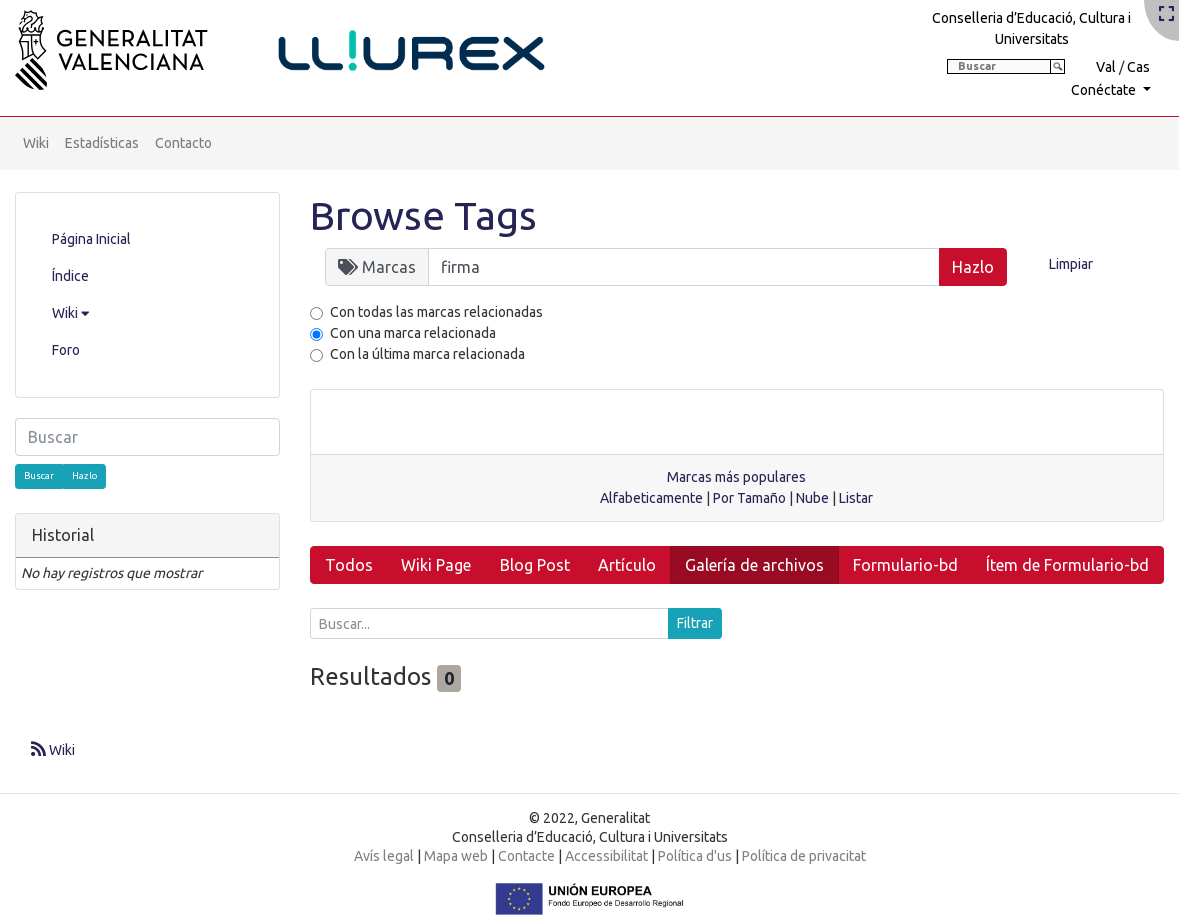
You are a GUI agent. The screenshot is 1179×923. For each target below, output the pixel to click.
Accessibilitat (606, 856)
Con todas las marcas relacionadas (436, 312)
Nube (812, 498)
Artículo (627, 565)
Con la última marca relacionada (427, 354)
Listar (856, 498)
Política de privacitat (804, 856)
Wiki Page (436, 565)
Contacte (526, 856)
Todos (349, 565)
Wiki (36, 143)
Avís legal (384, 856)
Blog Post (535, 565)
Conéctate (1105, 90)
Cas (1138, 67)
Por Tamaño (749, 498)
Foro (66, 350)
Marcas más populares (736, 477)
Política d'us (695, 856)
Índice (70, 276)
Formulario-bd (905, 565)
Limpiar (1071, 264)
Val (1106, 67)
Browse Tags (423, 215)
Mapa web (456, 856)
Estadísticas (102, 143)
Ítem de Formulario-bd (1067, 565)
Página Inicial (91, 239)
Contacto (183, 143)
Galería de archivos (754, 565)
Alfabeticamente (651, 498)
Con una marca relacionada (413, 333)
